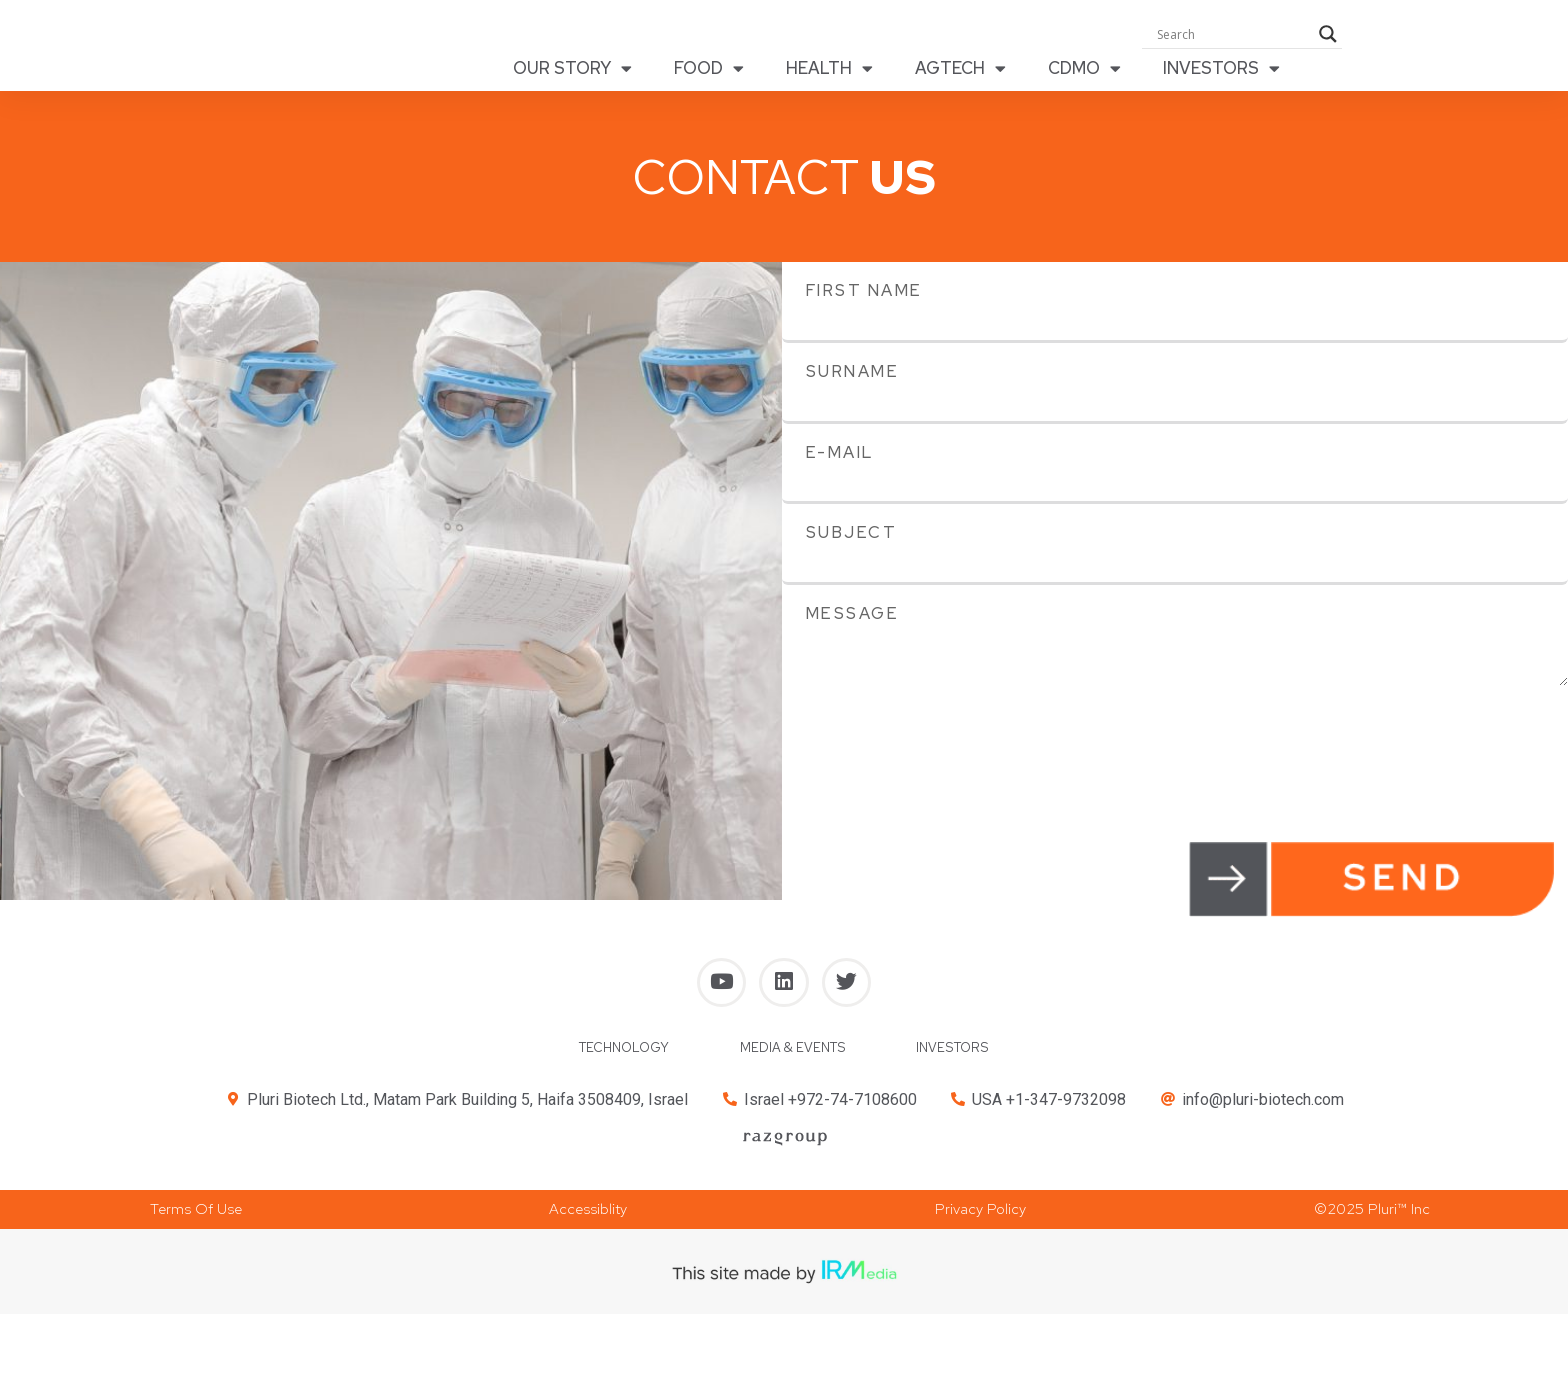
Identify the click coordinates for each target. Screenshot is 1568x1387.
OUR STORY (572, 74)
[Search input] (1233, 40)
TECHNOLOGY (612, 1068)
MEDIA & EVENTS (795, 1068)
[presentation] (934, 736)
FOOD (709, 74)
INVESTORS (1221, 74)
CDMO (1084, 74)
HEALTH (829, 74)
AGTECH (960, 74)
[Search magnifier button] (1328, 40)
